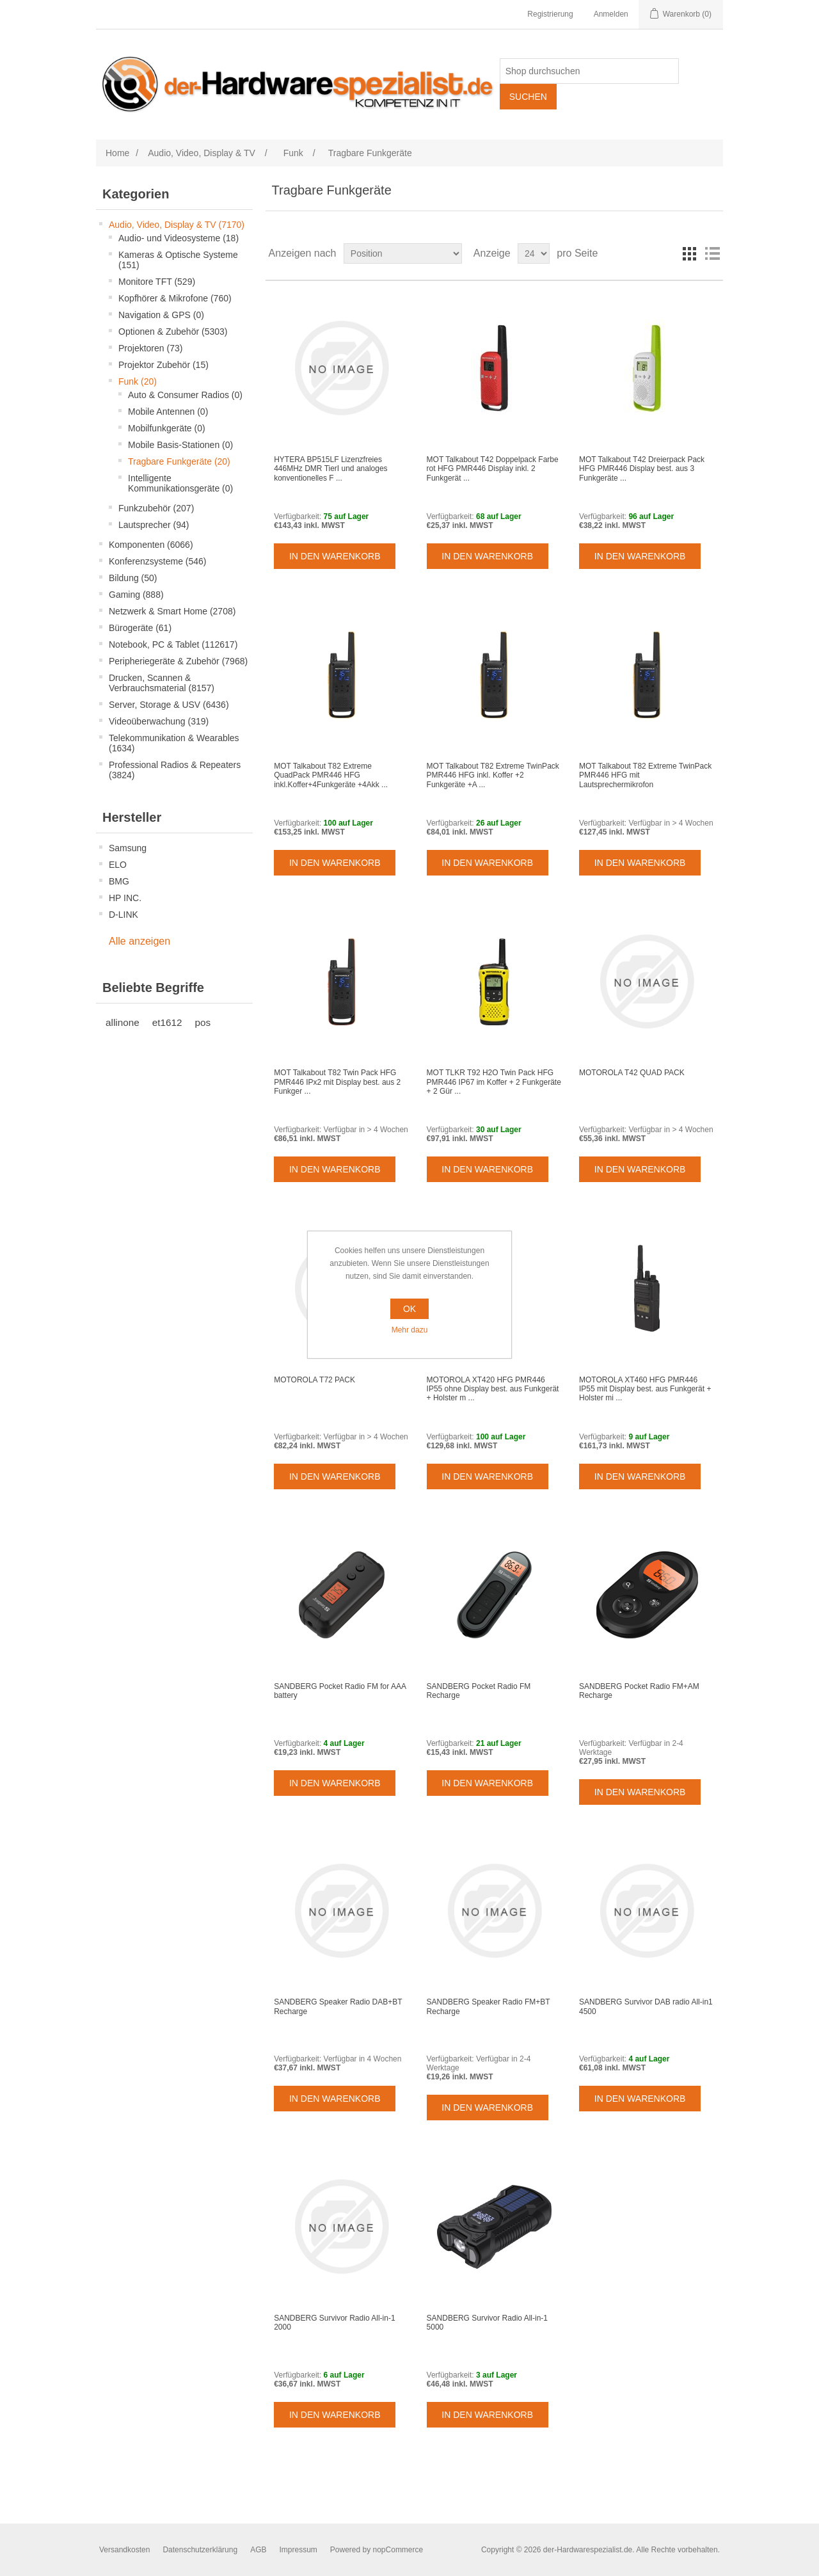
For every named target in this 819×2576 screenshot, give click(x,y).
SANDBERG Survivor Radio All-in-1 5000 (487, 2323)
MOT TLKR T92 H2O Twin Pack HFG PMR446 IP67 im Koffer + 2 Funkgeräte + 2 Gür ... (494, 1082)
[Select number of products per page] (534, 253)
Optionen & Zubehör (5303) (172, 331)
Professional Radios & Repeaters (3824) (175, 770)
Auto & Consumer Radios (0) (185, 395)
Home (117, 153)
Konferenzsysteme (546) (158, 561)
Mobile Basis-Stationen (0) (180, 445)
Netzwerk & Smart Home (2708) (172, 611)
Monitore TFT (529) (156, 281)
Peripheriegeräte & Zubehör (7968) (178, 661)
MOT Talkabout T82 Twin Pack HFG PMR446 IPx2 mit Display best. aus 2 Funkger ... (337, 1082)
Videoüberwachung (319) (159, 721)
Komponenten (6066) (151, 545)
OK (409, 1309)
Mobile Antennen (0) (168, 411)
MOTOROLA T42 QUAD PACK (632, 1072)
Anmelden (611, 14)
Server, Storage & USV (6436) (169, 705)
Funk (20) (137, 381)
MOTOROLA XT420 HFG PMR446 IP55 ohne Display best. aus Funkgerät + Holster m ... (493, 1389)
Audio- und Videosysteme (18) (178, 238)
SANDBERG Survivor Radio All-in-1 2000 (334, 2323)
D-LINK (123, 914)
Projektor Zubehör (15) (163, 365)
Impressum (298, 2549)
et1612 (167, 1022)
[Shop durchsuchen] (589, 71)
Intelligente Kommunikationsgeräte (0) (180, 483)
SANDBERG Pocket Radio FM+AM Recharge (639, 1691)
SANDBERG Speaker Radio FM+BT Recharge (488, 2006)
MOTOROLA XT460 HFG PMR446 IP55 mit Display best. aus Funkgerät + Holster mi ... (645, 1389)
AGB (258, 2549)
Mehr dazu (410, 1329)
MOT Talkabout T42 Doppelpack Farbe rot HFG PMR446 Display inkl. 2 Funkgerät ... (493, 469)
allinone (122, 1022)
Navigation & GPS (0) (161, 315)
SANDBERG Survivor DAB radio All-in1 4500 (646, 2006)
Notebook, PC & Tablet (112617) (173, 644)
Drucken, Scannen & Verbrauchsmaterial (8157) (161, 683)
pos (203, 1022)
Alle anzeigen (139, 941)
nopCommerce (398, 2549)
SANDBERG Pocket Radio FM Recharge (479, 1691)
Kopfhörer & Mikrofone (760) (175, 298)
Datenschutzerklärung (200, 2549)
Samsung (128, 848)
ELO (118, 865)
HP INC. (125, 898)
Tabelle (689, 253)
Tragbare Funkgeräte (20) (179, 461)
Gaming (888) (136, 594)
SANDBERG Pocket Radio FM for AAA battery (340, 1691)
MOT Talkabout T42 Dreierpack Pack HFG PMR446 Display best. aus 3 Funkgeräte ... (641, 469)
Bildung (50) (133, 578)
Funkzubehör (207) (156, 508)
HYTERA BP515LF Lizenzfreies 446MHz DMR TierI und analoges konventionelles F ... (330, 469)
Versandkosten (124, 2549)
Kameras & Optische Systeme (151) (178, 260)
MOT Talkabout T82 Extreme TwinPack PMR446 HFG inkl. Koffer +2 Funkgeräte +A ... (493, 775)
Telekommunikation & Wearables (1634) (174, 743)
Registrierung (550, 14)
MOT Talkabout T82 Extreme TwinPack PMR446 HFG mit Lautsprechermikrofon (645, 775)
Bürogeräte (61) (140, 628)
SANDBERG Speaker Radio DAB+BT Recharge (338, 2006)
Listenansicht (712, 253)
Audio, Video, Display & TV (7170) (176, 225)
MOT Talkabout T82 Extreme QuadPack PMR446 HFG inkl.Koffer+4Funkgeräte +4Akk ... (331, 775)
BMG (119, 881)
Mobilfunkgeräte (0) (166, 428)
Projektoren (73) (150, 348)
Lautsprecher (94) (153, 525)
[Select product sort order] (403, 253)
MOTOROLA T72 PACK (314, 1379)
